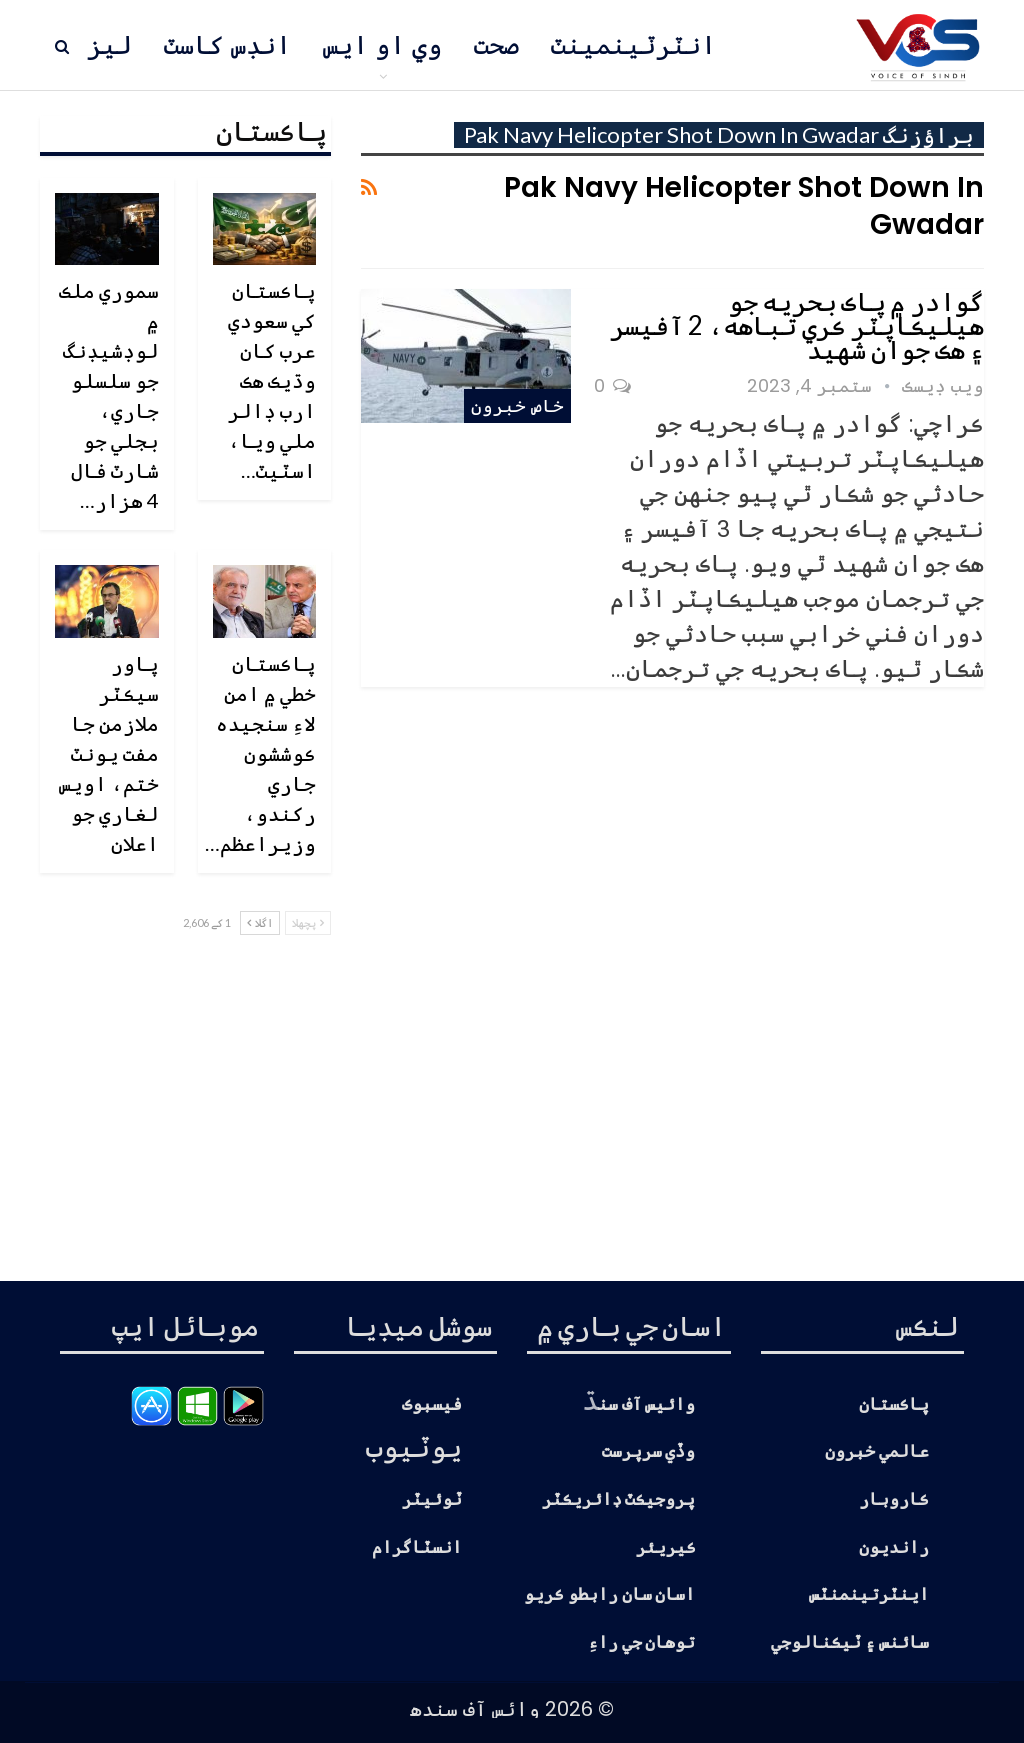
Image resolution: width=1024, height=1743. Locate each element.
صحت (496, 45)
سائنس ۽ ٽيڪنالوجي (850, 1642)
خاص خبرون (517, 405)
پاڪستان (894, 1404)
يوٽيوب (414, 1446)
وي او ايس (382, 45)
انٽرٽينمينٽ (633, 45)
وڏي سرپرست (649, 1451)
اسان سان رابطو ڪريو (610, 1594)
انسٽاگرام (417, 1547)
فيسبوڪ (432, 1404)
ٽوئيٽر (432, 1499)
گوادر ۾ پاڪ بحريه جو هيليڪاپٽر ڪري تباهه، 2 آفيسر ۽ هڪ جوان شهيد (797, 325)
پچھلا (308, 922)
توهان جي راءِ (642, 1642)
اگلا (260, 922)
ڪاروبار (894, 1499)
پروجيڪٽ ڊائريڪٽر (619, 1499)
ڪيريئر (666, 1547)
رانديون (894, 1547)
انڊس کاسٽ (227, 45)
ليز (109, 45)
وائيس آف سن (647, 1404)
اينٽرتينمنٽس (869, 1594)
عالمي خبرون (877, 1451)
